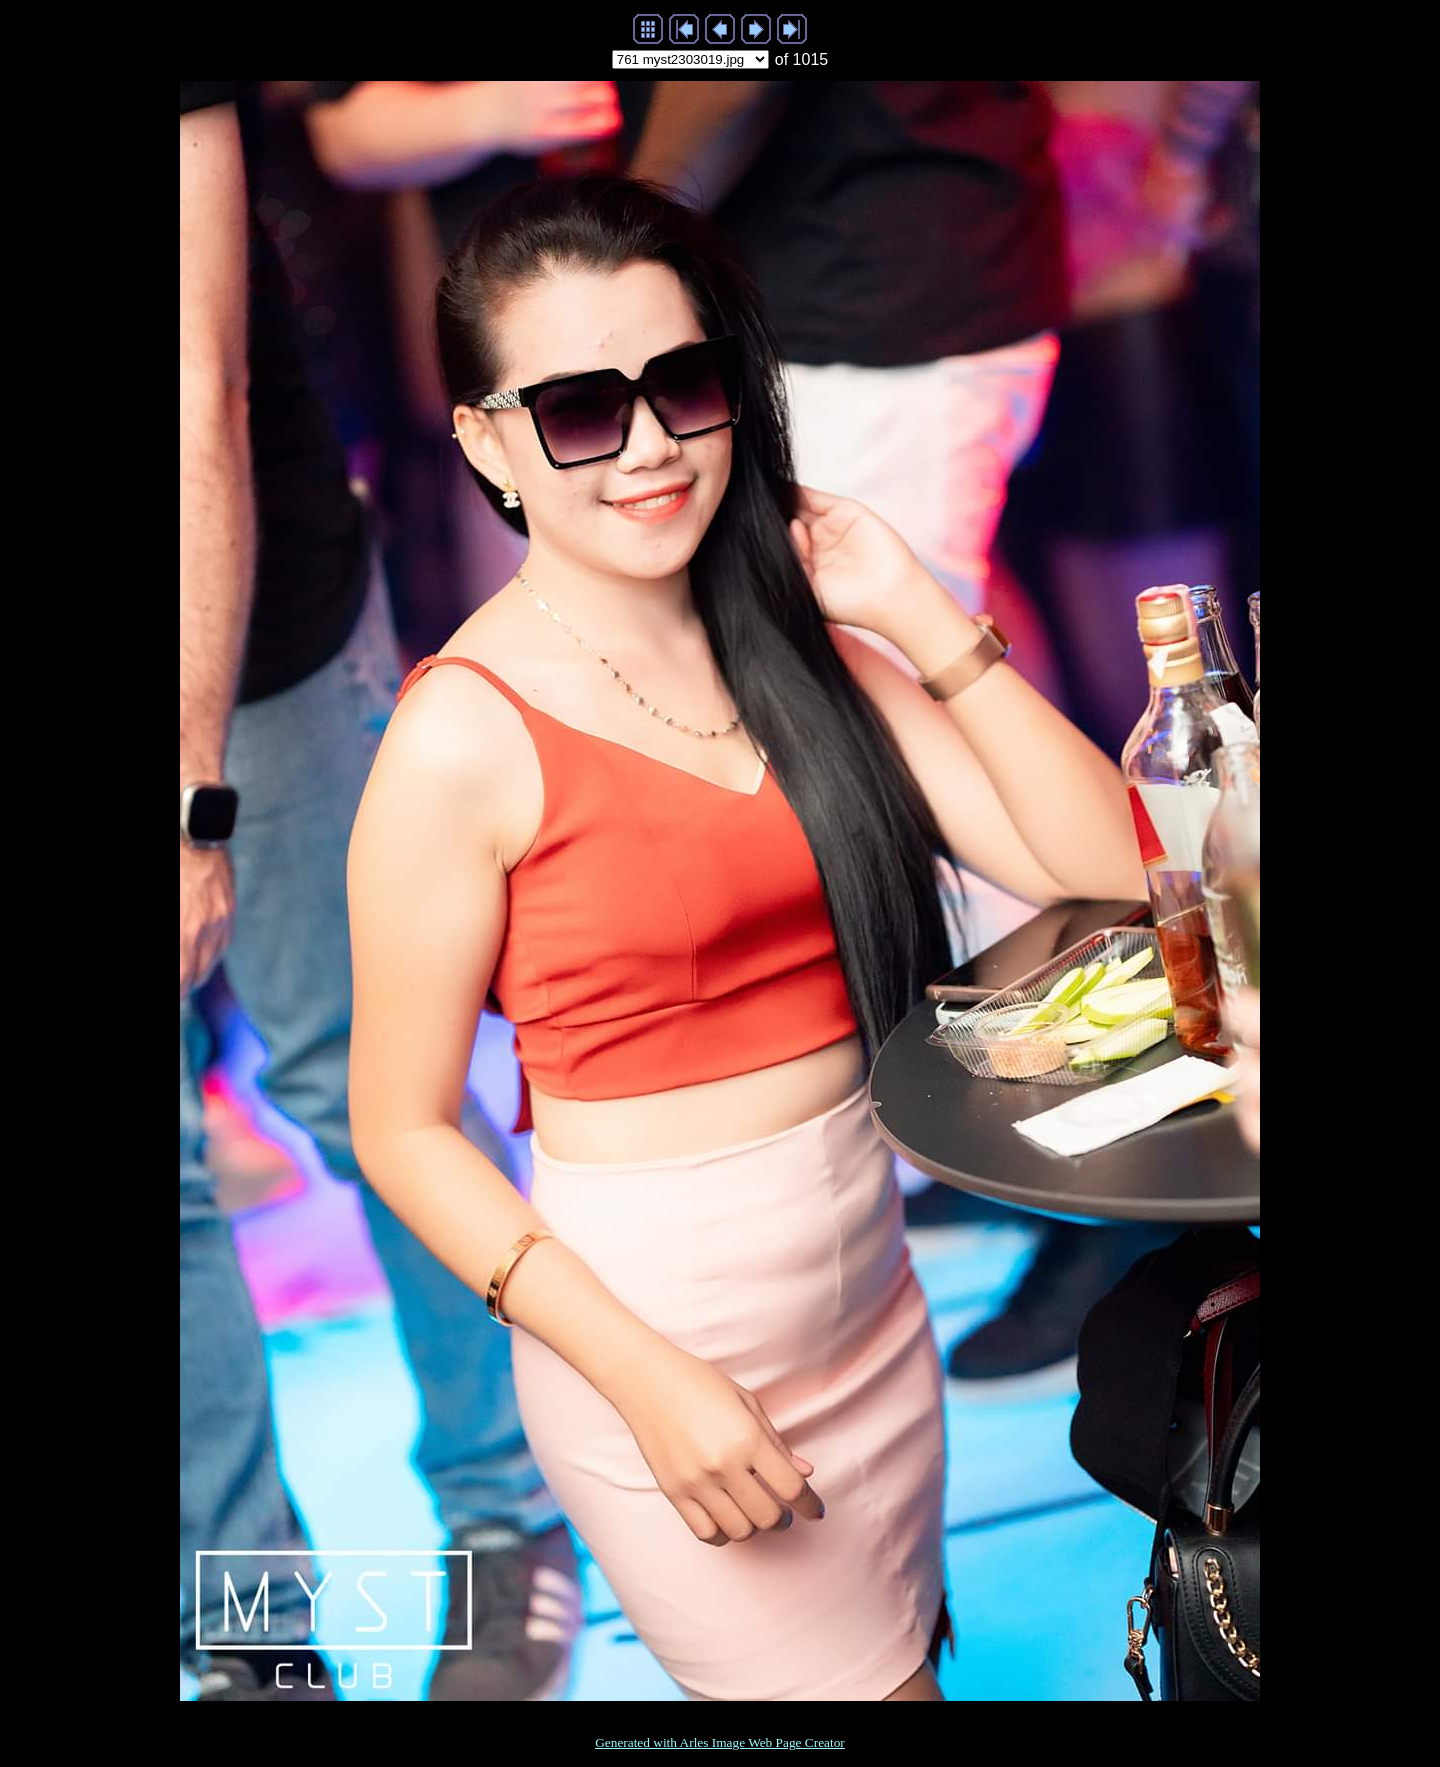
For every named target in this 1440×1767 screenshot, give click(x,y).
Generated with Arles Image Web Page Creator (720, 1742)
